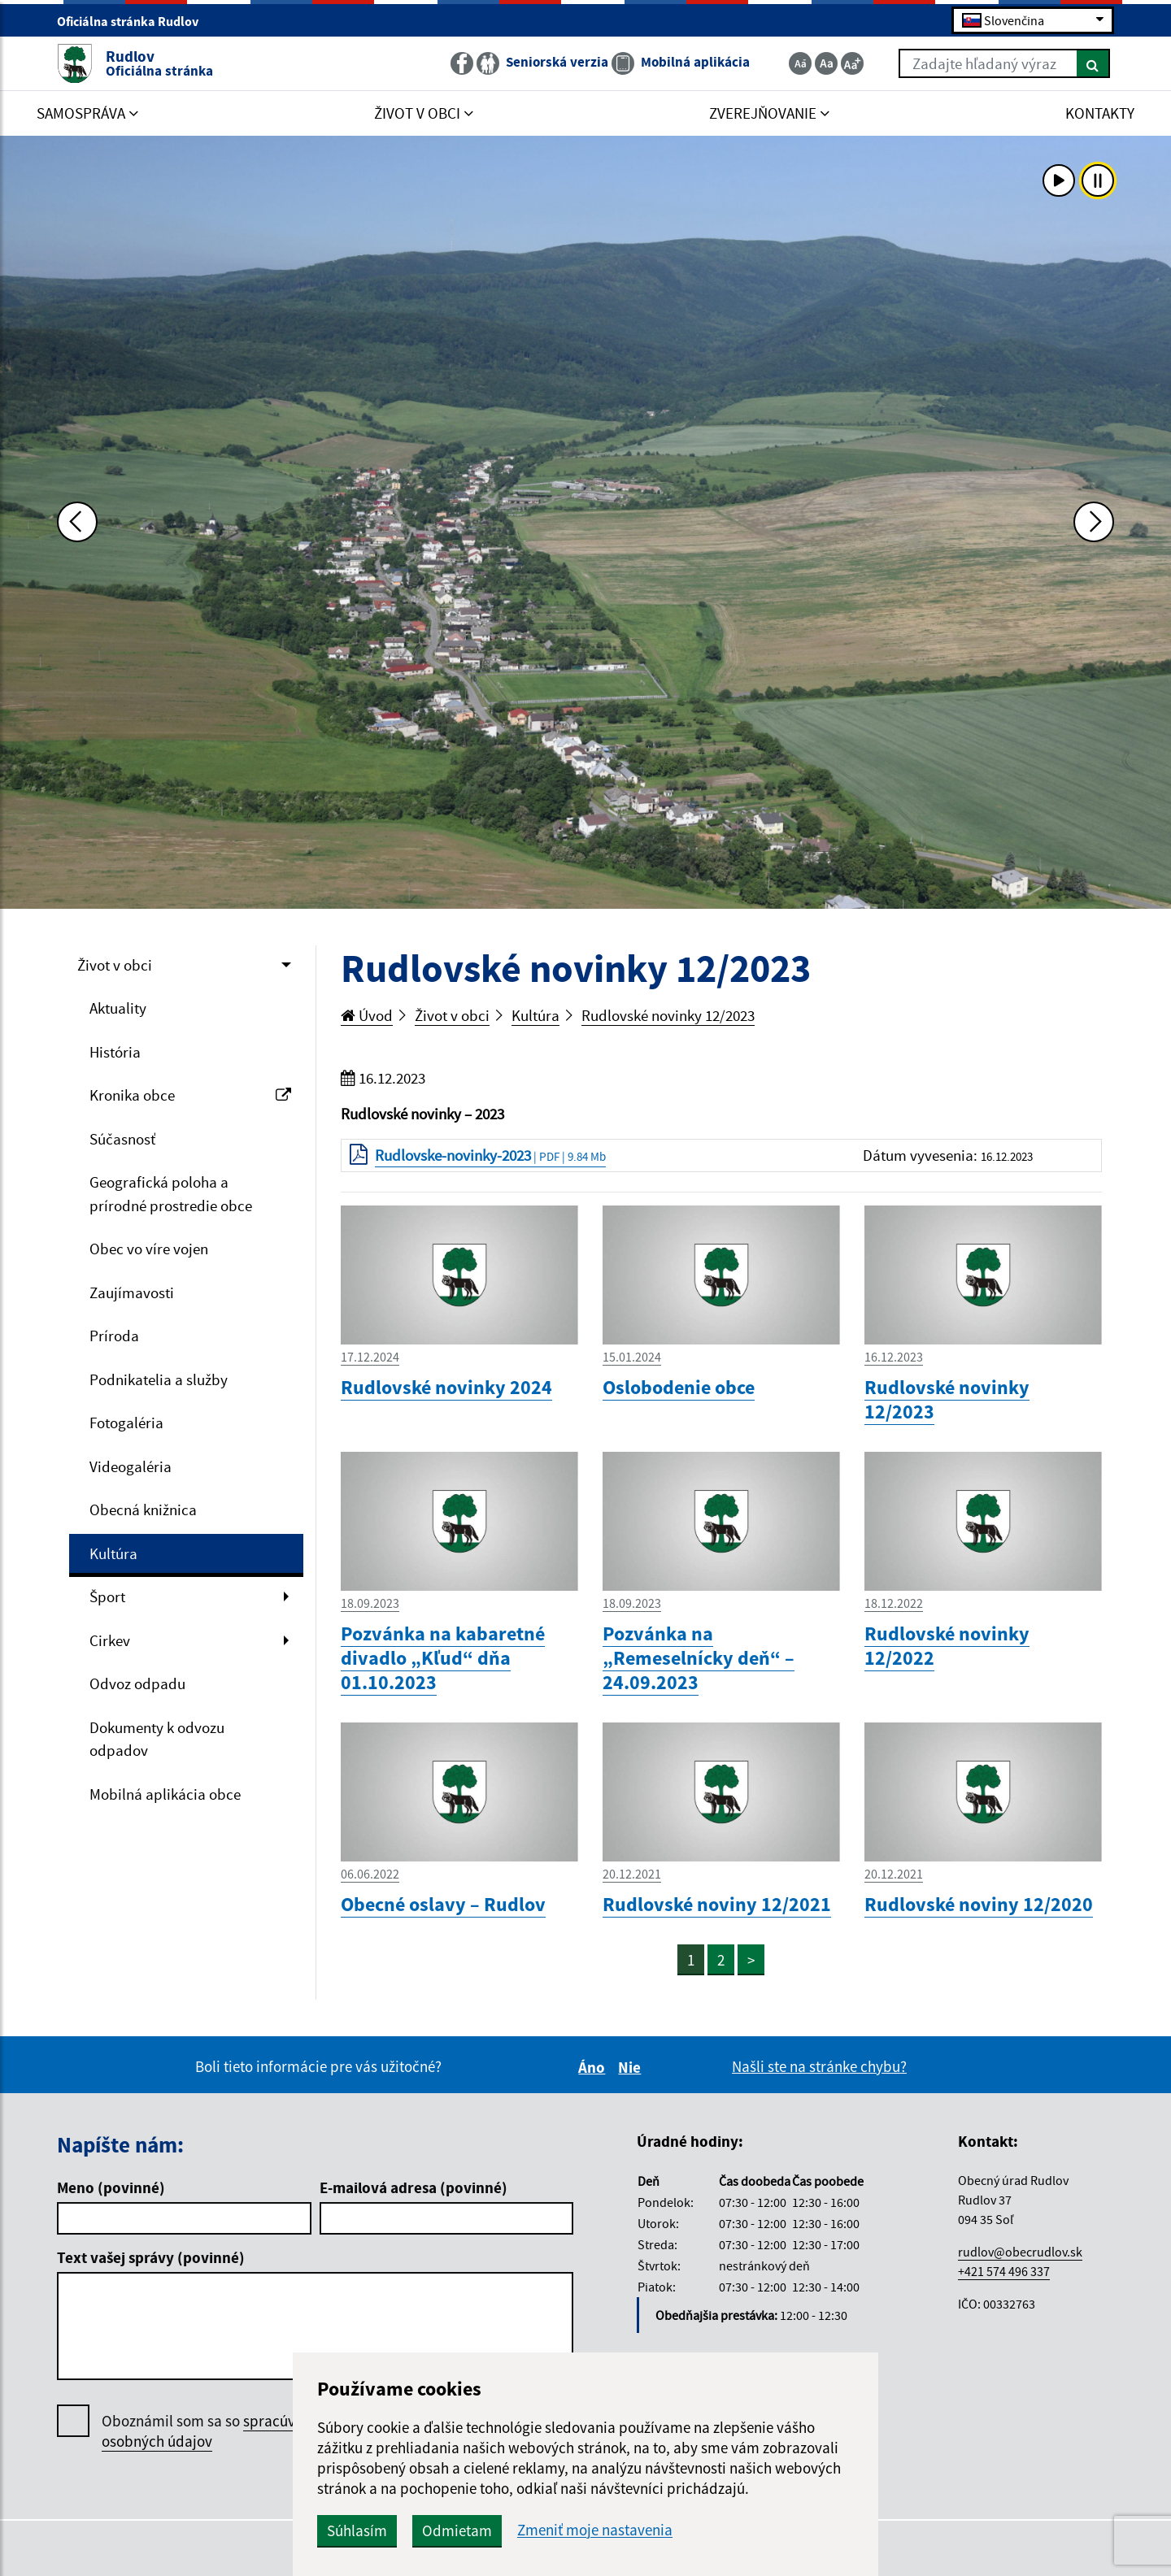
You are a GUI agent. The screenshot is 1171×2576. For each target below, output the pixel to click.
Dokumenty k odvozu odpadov (156, 1739)
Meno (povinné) (111, 2187)
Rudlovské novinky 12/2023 (668, 1015)
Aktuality (117, 1008)
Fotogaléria (126, 1422)
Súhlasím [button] (357, 2530)
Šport (107, 1596)
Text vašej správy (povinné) (151, 2257)
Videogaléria (130, 1466)
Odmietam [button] (457, 2530)
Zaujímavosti (131, 1292)
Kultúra (113, 1553)
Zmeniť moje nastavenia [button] (595, 2530)
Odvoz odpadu (137, 1683)
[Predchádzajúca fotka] (77, 522)
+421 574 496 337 (1004, 2271)
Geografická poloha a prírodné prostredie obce (170, 1193)
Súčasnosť (122, 1139)
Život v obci (114, 965)
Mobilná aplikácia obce (165, 1794)
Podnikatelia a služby (158, 1379)
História (115, 1052)
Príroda (114, 1335)
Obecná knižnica (143, 1509)
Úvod (367, 1015)
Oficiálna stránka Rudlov (134, 21)
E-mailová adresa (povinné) (413, 2187)
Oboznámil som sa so (215, 2431)
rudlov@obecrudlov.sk (1020, 2252)
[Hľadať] (1093, 63)
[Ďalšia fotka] (1093, 522)
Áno (594, 2067)
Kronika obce (190, 1095)
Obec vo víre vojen (148, 1248)
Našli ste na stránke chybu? (819, 2066)
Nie (632, 2067)
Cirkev (109, 1640)
